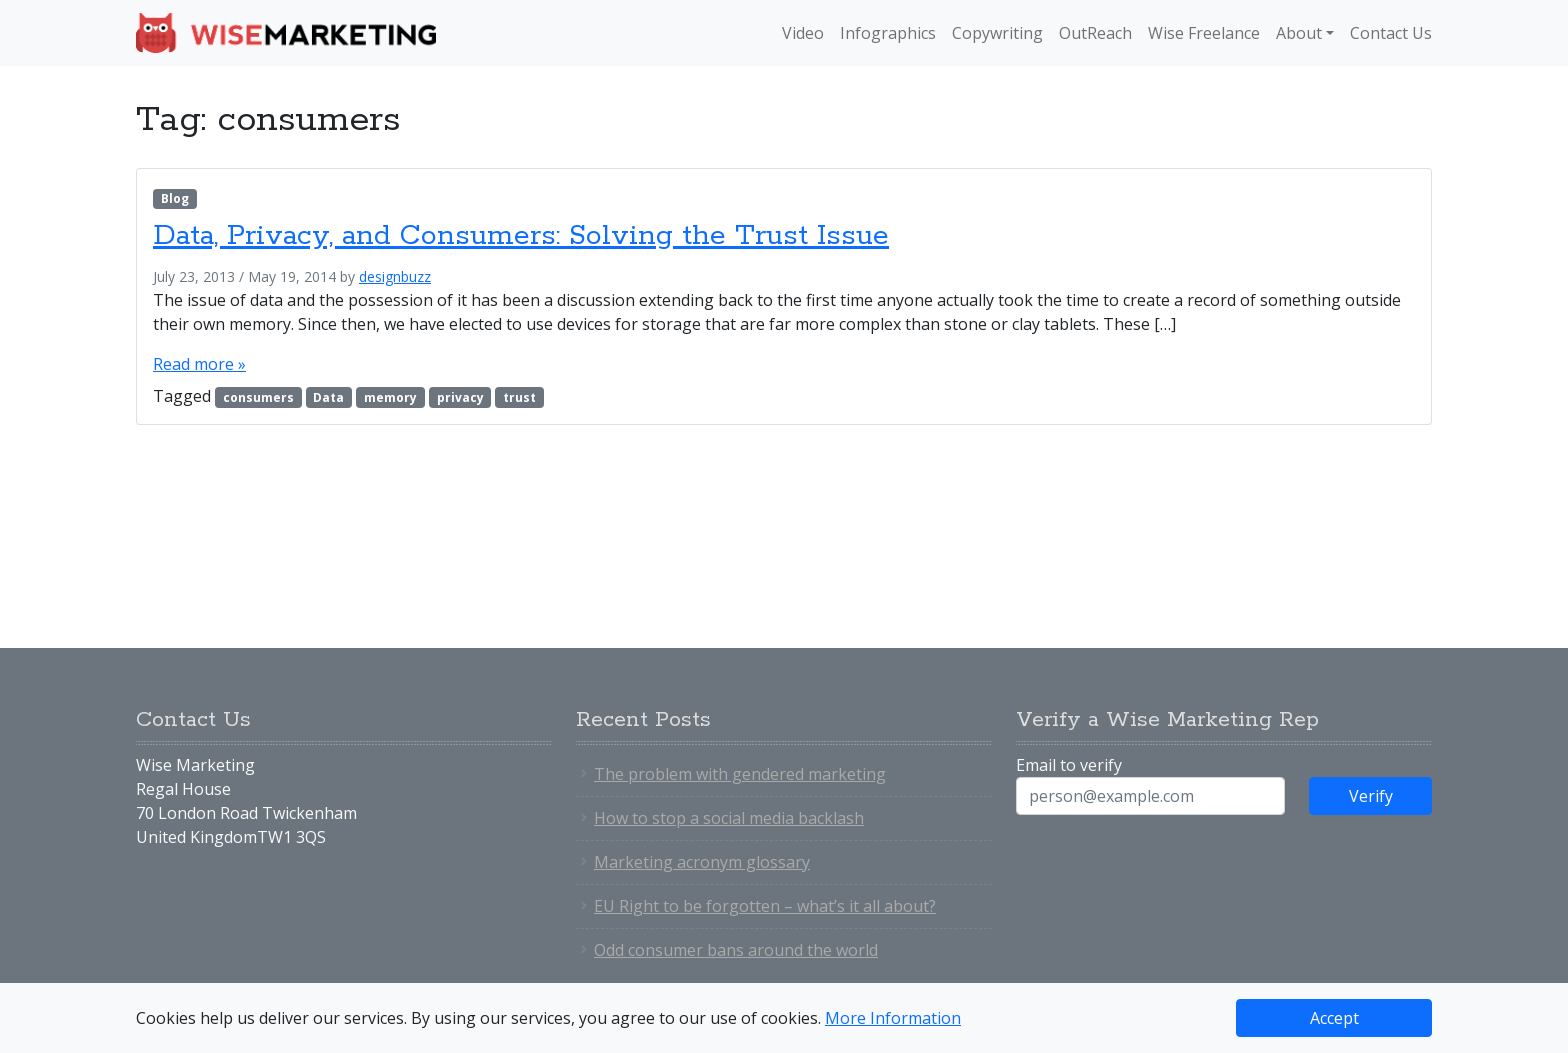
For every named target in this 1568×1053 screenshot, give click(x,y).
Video (803, 33)
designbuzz (395, 276)
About (1299, 33)
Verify (1371, 796)
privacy (460, 397)
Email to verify (1069, 765)
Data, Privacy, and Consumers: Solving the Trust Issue (521, 236)
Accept (1334, 1018)
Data (328, 397)
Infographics (888, 33)
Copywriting (997, 33)
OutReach (1095, 33)
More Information (893, 1018)
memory (390, 397)
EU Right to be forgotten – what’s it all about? (765, 906)
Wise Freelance (1204, 33)
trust (519, 397)
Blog (175, 198)
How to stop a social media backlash (729, 818)
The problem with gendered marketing (740, 774)
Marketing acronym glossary (702, 862)
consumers (258, 397)
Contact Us (1391, 33)
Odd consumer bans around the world (736, 950)
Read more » (199, 364)
